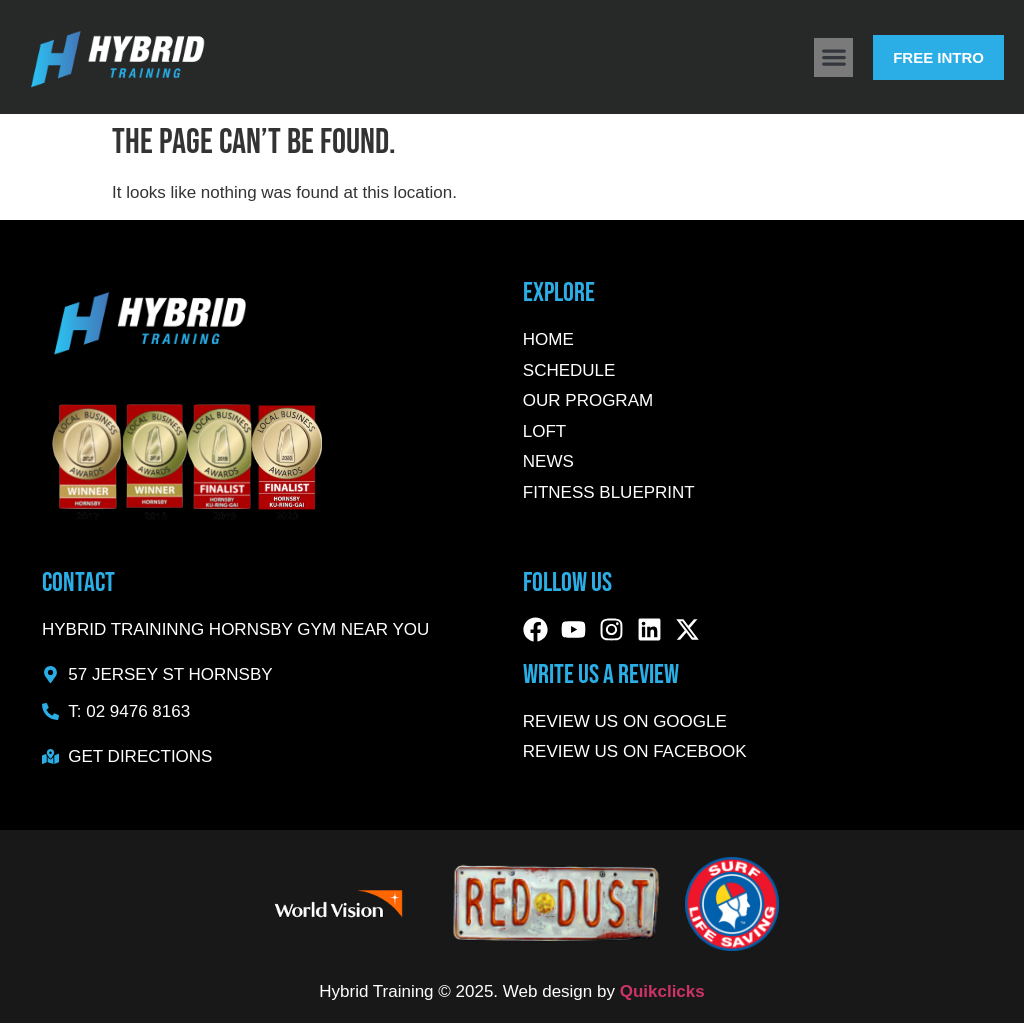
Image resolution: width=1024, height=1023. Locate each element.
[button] (833, 57)
